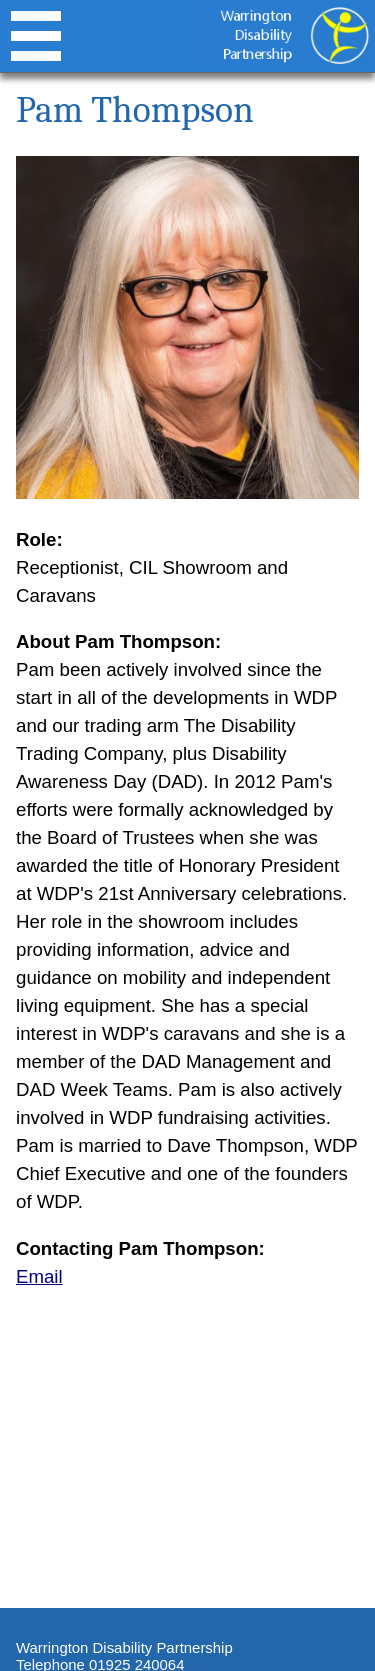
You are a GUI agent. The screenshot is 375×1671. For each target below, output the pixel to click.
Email (39, 1276)
